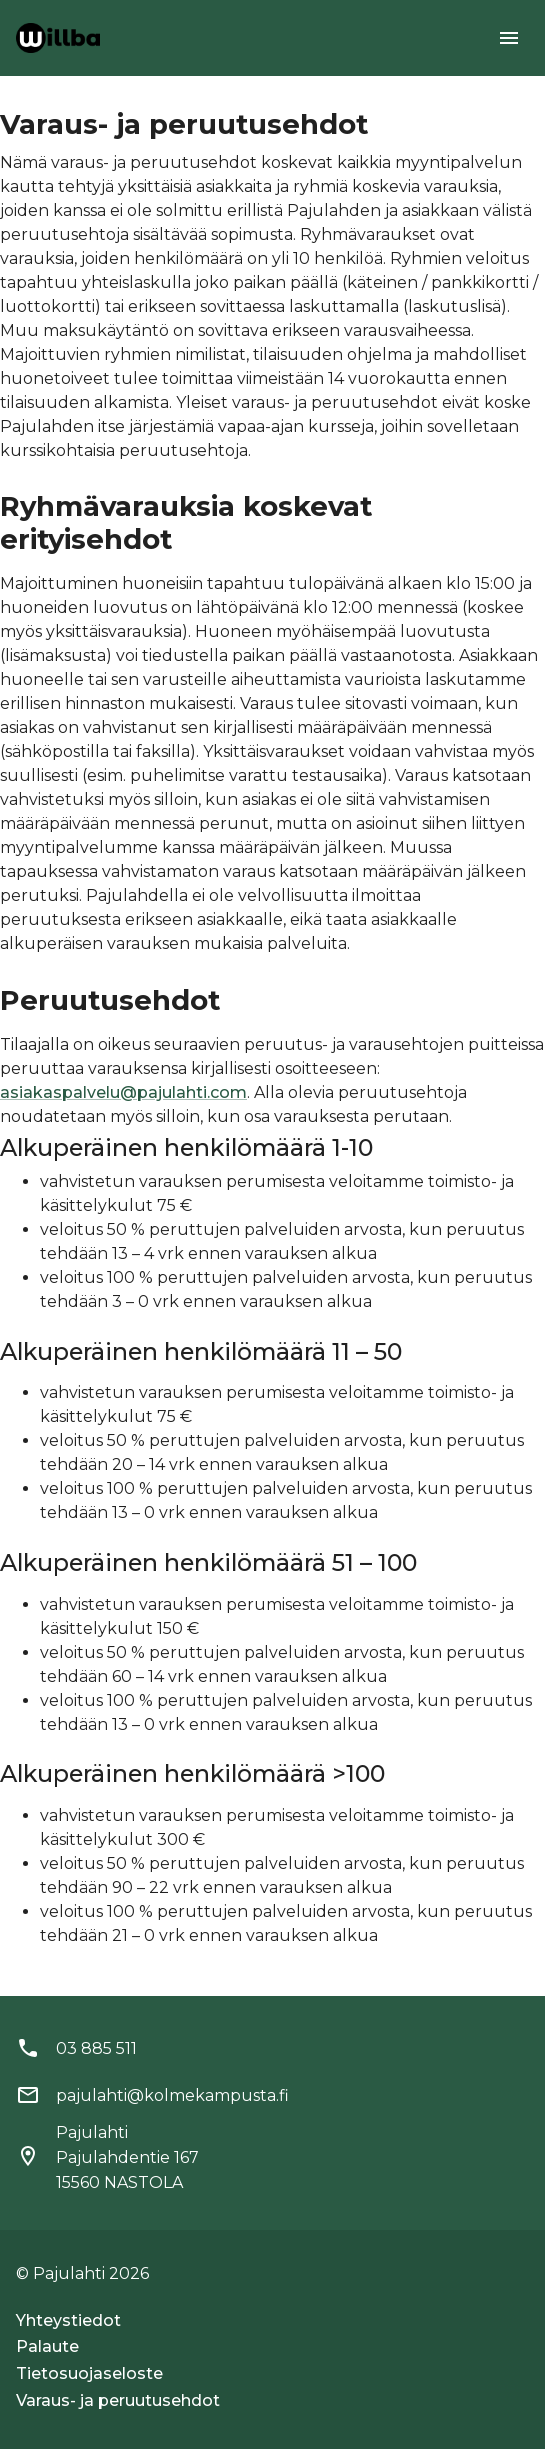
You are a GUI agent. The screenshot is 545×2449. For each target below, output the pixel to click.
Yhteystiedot (68, 2320)
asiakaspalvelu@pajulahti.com (123, 1092)
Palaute (47, 2346)
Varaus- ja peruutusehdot (118, 2400)
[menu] (509, 38)
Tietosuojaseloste (89, 2373)
